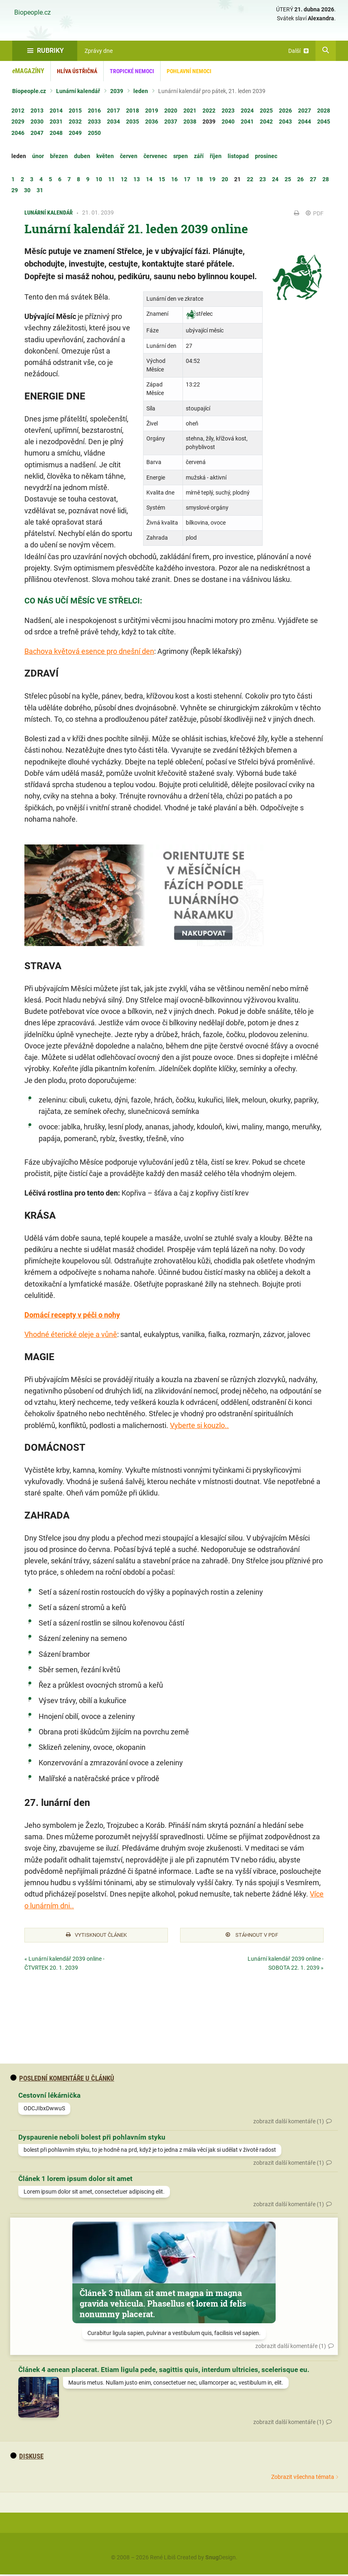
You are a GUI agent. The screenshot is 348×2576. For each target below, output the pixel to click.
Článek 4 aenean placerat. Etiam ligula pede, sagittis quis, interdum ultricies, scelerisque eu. (163, 2371)
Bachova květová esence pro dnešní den (89, 651)
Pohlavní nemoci (189, 71)
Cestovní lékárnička (49, 2097)
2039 (116, 91)
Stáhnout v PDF (252, 1936)
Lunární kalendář (78, 91)
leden (140, 91)
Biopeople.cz (32, 12)
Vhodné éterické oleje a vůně (70, 1334)
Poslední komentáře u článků (62, 2079)
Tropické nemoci (132, 71)
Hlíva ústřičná (77, 71)
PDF (315, 213)
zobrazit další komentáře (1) (288, 2122)
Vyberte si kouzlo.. (199, 1425)
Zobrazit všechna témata (302, 2478)
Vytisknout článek (96, 1936)
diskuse (27, 2457)
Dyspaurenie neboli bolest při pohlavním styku (91, 2138)
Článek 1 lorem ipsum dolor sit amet (75, 2180)
